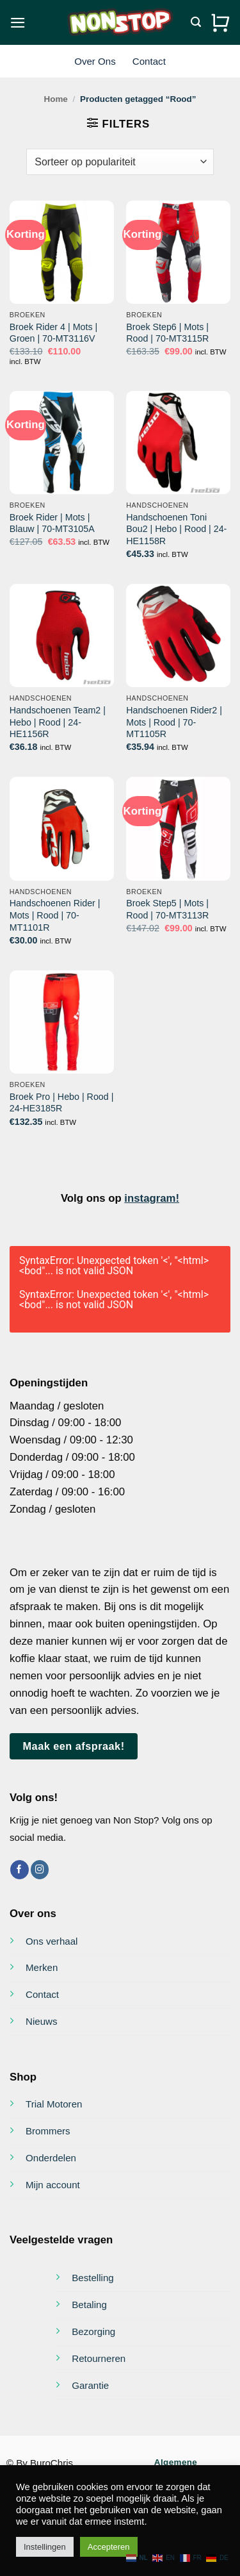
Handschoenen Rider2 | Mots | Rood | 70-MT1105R (174, 722)
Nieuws (42, 2021)
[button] (18, 22)
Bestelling (93, 2277)
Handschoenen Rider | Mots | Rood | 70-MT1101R (55, 915)
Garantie (90, 2385)
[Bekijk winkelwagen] (220, 22)
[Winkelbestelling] (119, 161)
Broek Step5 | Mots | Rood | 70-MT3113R (167, 909)
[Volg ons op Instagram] (40, 1869)
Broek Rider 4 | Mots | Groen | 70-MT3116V (53, 333)
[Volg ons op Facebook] (19, 1869)
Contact (149, 61)
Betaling (89, 2304)
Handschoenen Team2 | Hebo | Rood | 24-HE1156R (58, 722)
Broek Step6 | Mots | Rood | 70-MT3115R (167, 333)
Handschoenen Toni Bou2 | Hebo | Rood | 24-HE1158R (176, 529)
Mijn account (53, 2184)
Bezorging (93, 2331)
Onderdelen (51, 2157)
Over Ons (95, 61)
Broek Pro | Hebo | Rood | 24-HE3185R (62, 1103)
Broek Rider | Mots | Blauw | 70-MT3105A (52, 523)
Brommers (48, 2130)
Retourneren (98, 2358)
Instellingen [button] (45, 2547)
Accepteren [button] (109, 2547)
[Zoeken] (196, 22)
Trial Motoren (54, 2103)
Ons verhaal (51, 1941)
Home (55, 99)
